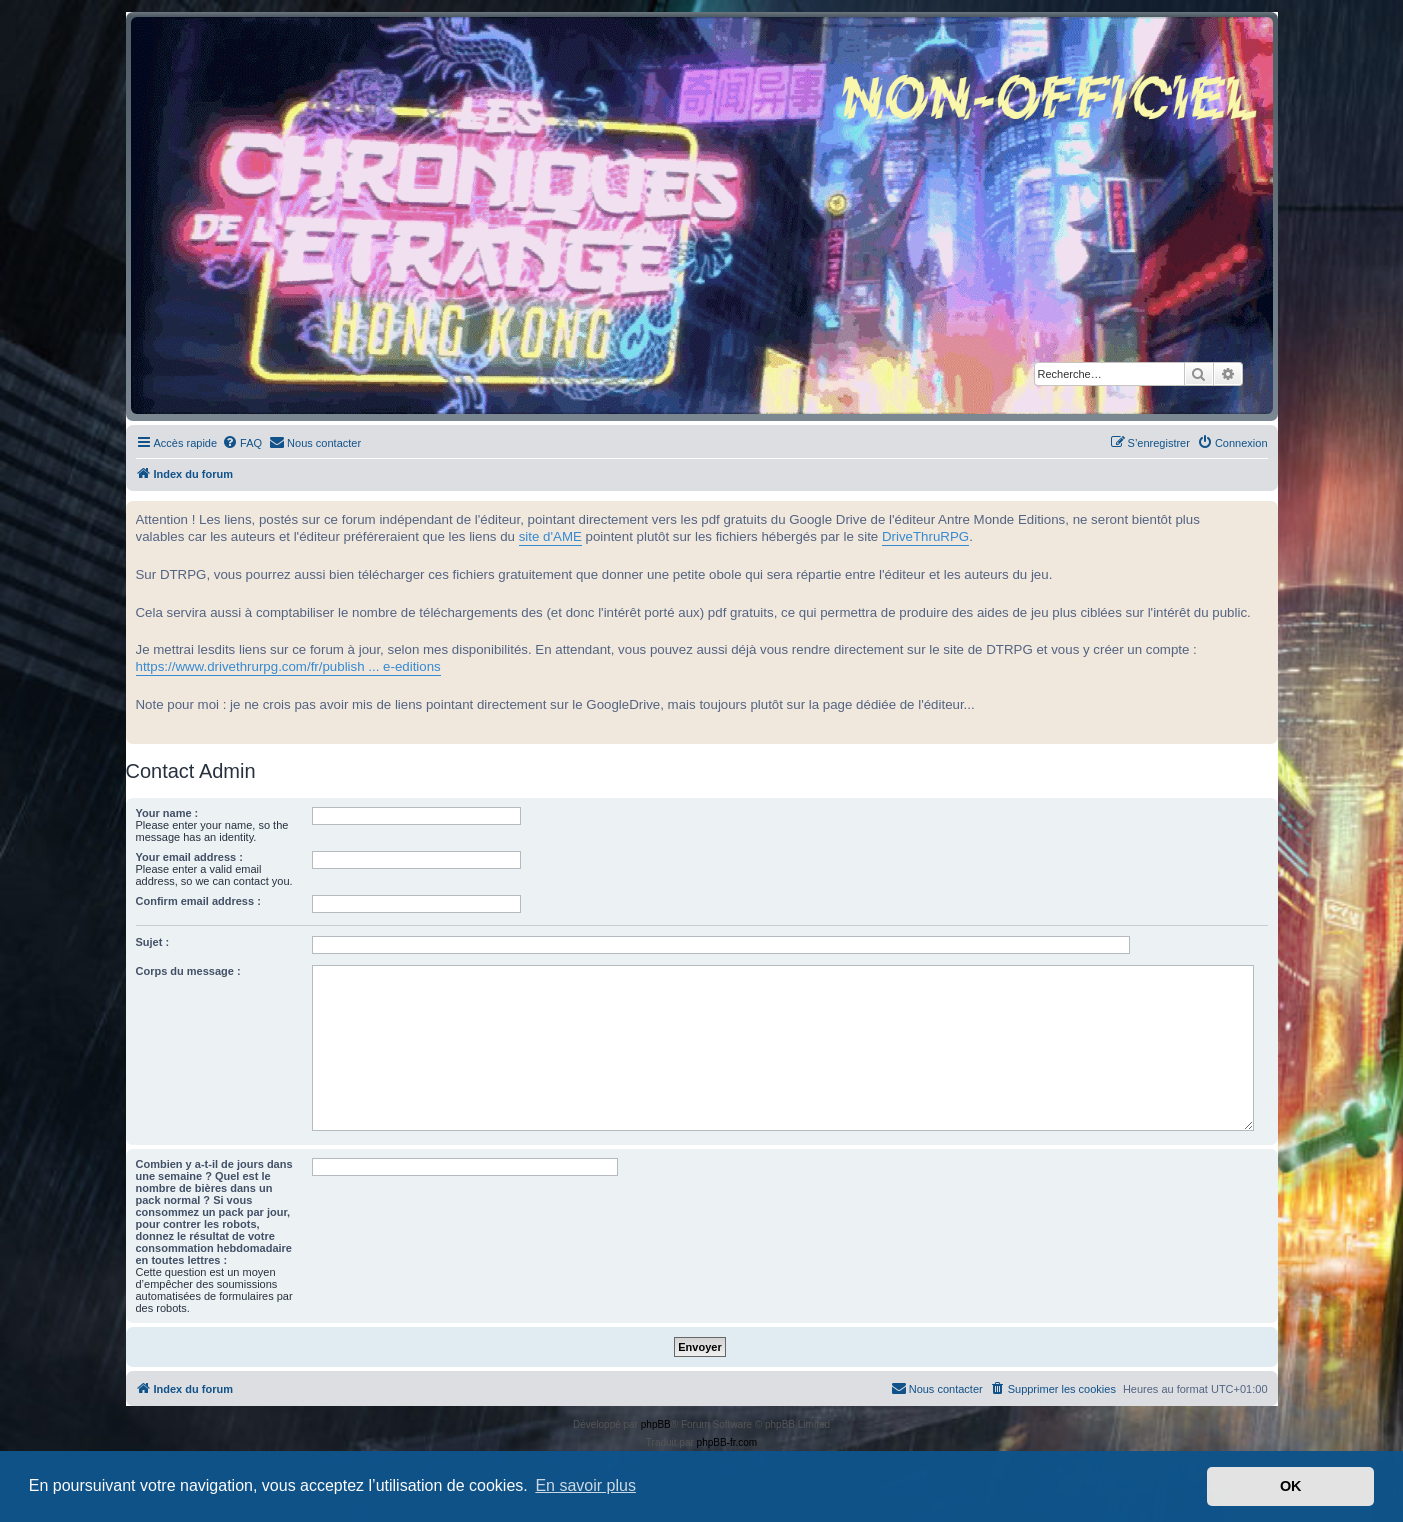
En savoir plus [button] (585, 1485)
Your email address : (189, 857)
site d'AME (550, 536)
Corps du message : (188, 971)
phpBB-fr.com (727, 1442)
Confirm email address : (198, 901)
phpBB (656, 1424)
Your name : (167, 813)
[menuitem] (242, 443)
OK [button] (1291, 1486)
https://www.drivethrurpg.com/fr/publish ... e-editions (288, 666)
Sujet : (153, 942)
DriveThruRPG (925, 536)
